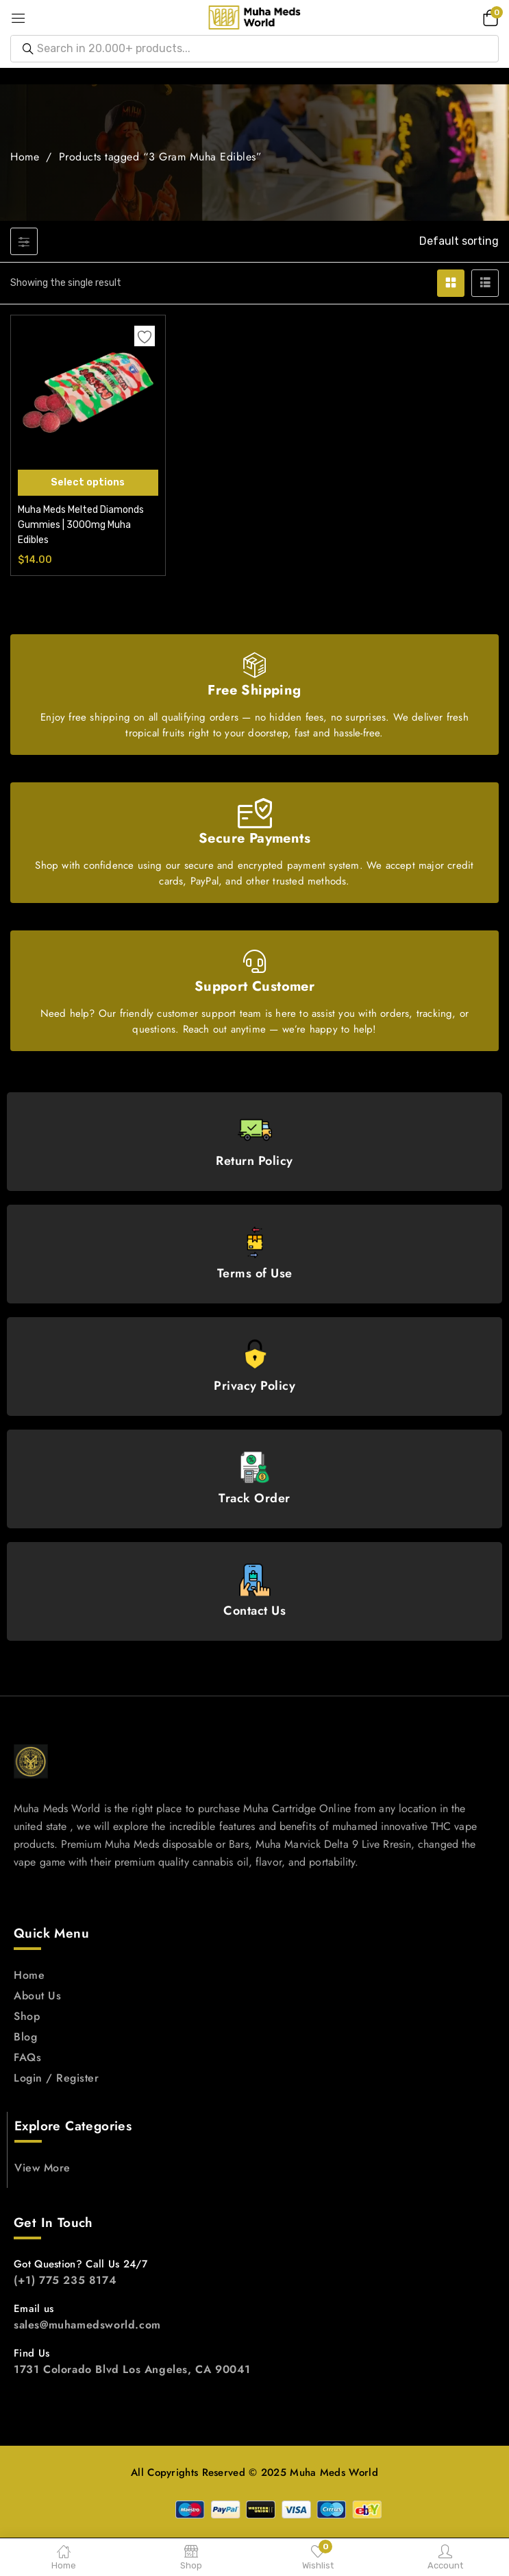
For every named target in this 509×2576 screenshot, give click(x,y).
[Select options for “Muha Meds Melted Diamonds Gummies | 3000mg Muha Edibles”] (88, 483)
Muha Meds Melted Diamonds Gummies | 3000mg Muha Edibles (81, 525)
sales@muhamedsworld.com (87, 2325)
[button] (488, 17)
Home (24, 157)
